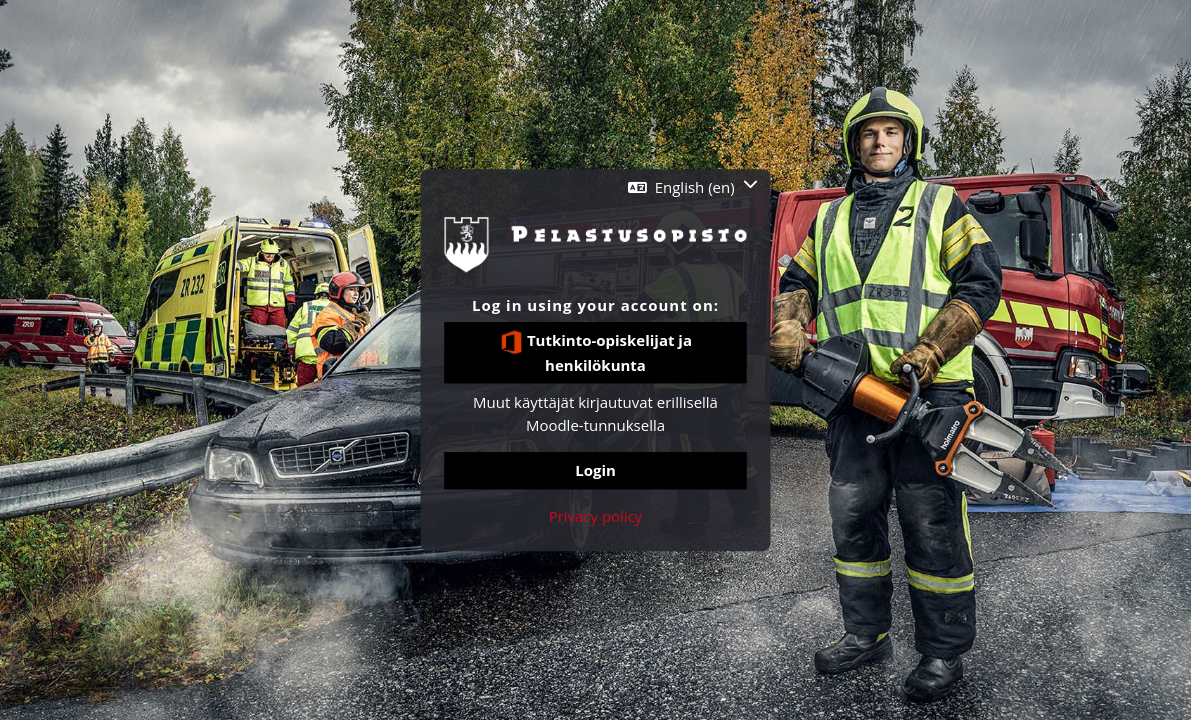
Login (595, 471)
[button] (692, 187)
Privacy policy (596, 516)
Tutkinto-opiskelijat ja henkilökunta (595, 352)
